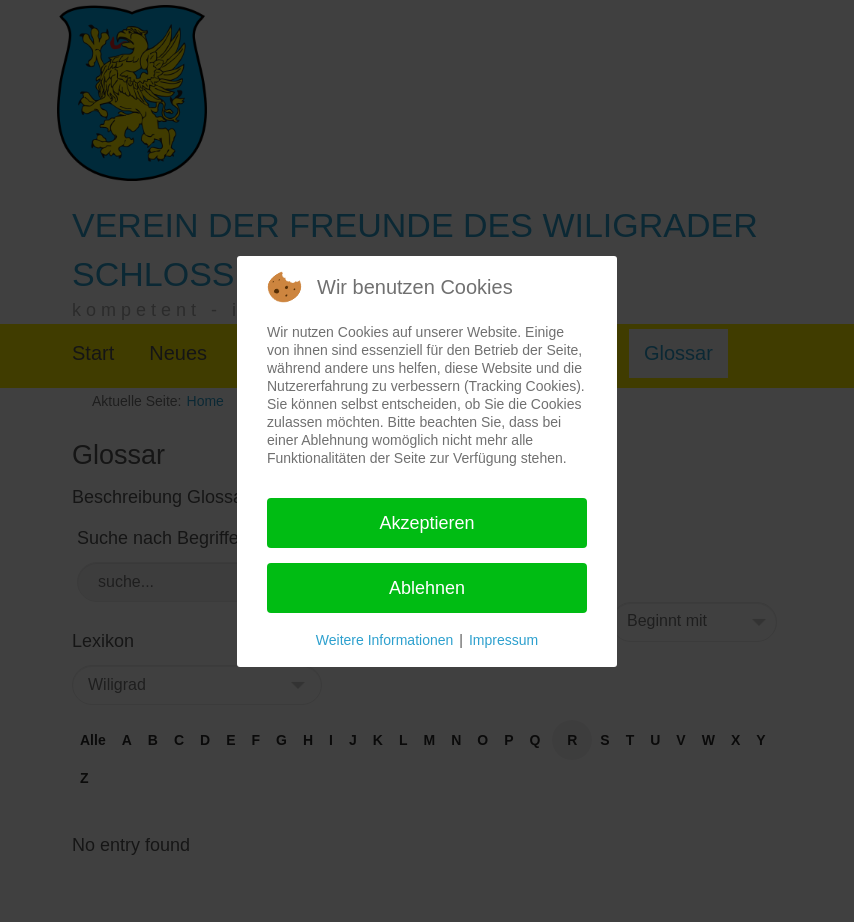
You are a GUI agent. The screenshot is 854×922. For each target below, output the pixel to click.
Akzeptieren (426, 523)
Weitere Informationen (384, 640)
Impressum (503, 640)
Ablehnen (427, 588)
